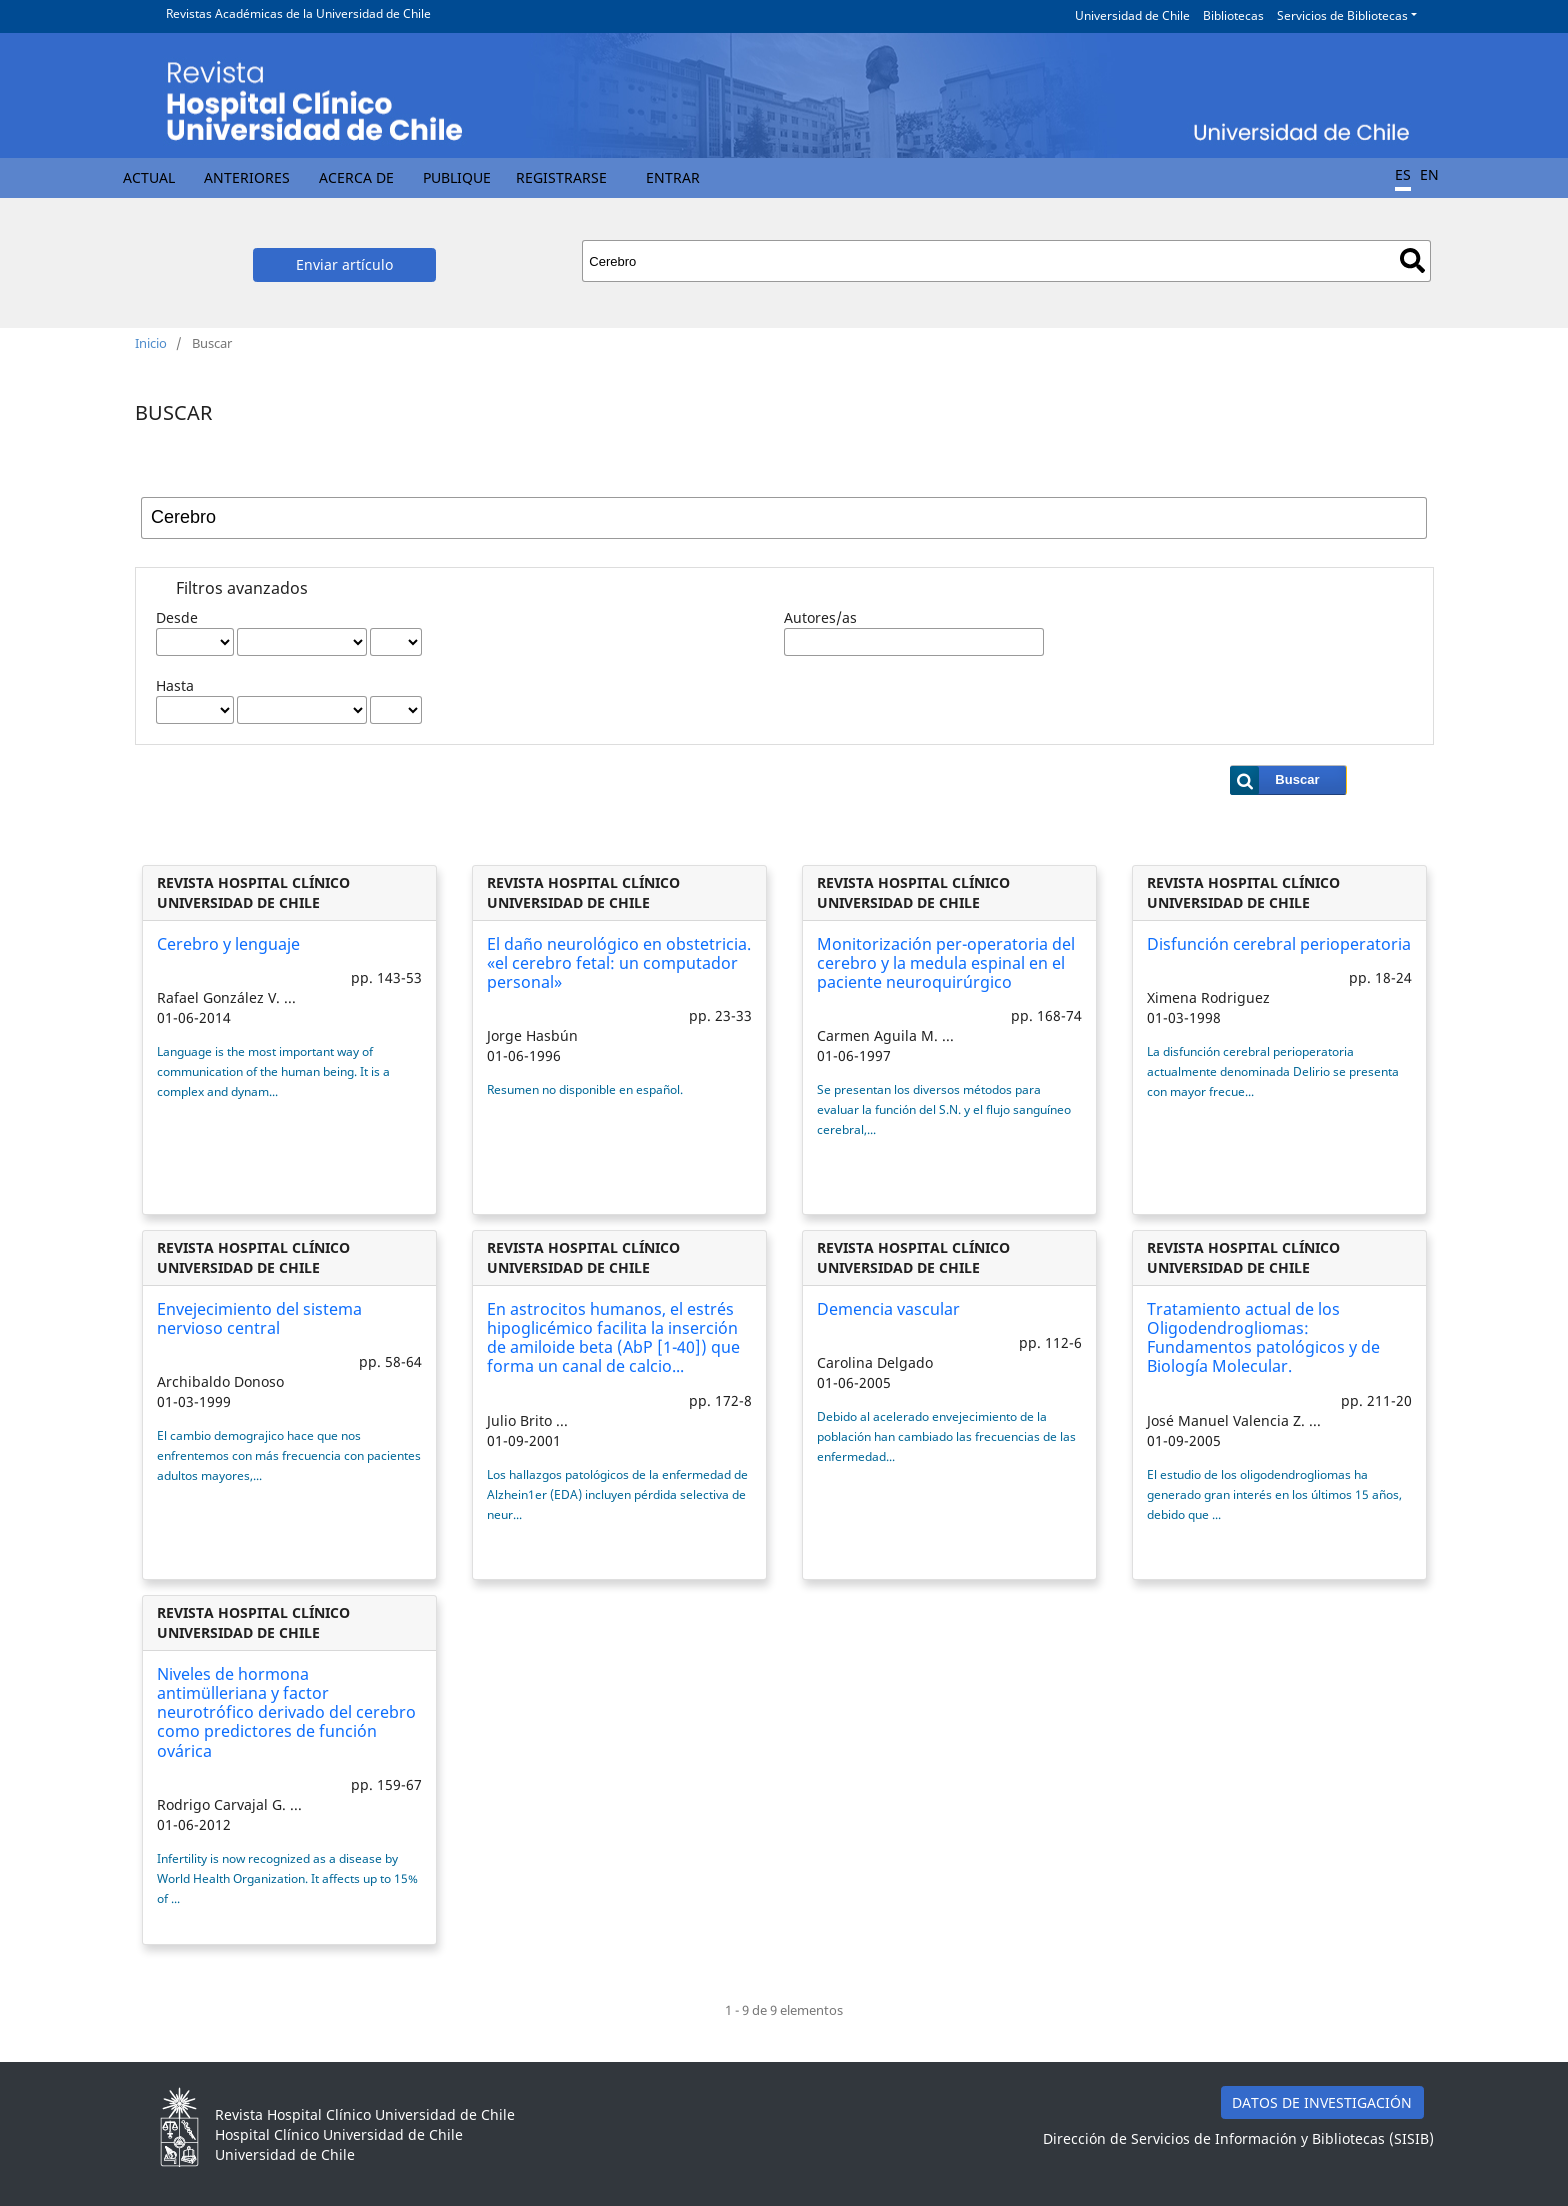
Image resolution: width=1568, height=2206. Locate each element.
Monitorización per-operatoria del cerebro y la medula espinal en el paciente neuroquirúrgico (946, 963)
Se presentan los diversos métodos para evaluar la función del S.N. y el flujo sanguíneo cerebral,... (944, 1109)
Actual (149, 177)
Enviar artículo (344, 264)
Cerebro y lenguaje (228, 944)
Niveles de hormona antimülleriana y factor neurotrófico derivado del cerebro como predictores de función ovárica (286, 1712)
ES (1403, 174)
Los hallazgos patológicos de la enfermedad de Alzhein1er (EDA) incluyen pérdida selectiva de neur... (617, 1494)
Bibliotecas (1233, 15)
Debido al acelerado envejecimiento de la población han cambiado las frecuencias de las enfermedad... (946, 1436)
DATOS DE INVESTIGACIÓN (1322, 2102)
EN (1429, 174)
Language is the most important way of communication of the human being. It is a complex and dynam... (273, 1071)
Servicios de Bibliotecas (1342, 15)
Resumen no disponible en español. (585, 1089)
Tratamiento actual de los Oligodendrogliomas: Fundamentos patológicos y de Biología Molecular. (1263, 1338)
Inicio (151, 343)
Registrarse (561, 177)
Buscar (1412, 260)
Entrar (673, 177)
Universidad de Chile (1132, 15)
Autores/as (820, 617)
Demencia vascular (888, 1309)
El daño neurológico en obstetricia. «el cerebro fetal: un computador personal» (619, 963)
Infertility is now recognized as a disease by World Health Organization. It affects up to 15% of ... (287, 1878)
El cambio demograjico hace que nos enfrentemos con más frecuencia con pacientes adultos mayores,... (289, 1455)
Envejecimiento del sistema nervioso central (259, 1318)
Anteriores (247, 177)
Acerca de (356, 177)
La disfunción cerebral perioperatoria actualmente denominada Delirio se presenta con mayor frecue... (1273, 1071)
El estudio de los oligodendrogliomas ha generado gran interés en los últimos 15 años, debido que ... (1274, 1494)
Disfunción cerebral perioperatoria (1279, 944)
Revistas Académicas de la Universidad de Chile (298, 13)
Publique (457, 177)
